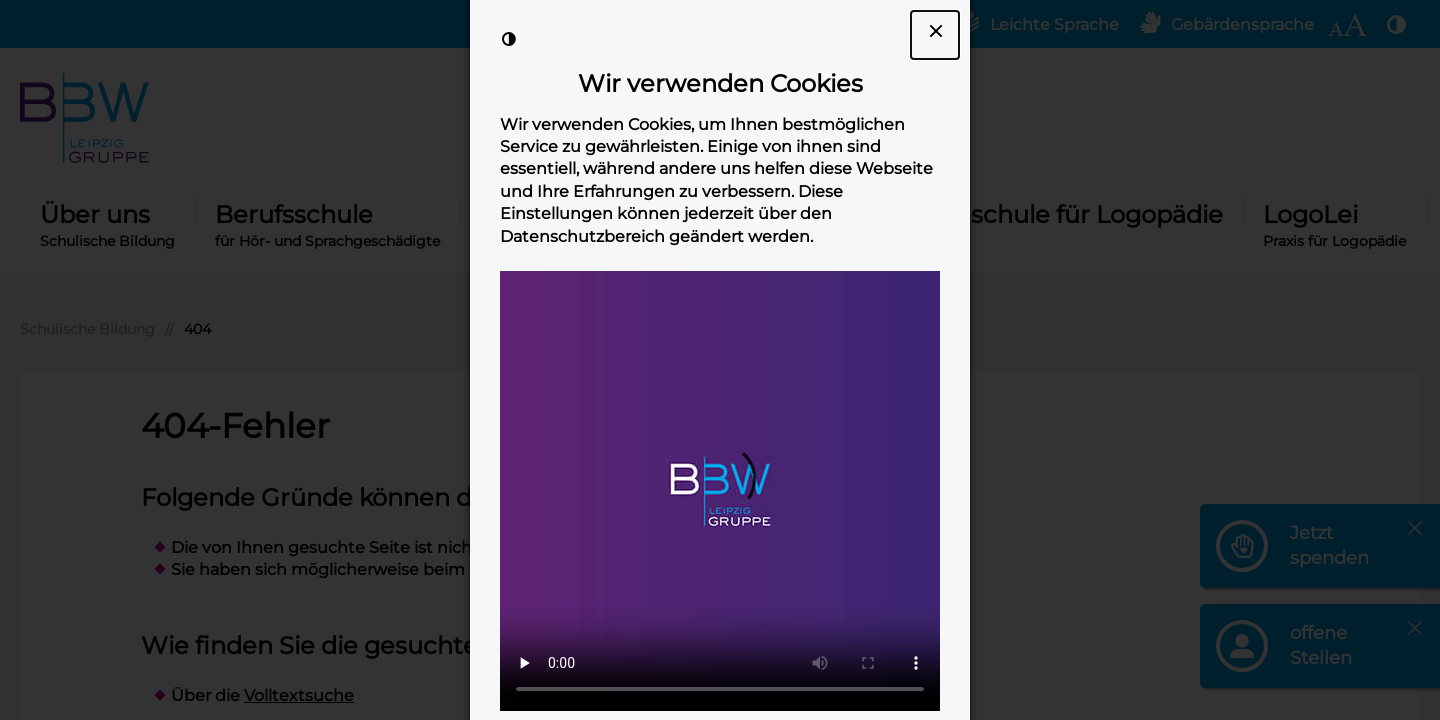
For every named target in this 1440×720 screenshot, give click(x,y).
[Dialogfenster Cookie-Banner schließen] (935, 35)
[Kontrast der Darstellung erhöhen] (509, 39)
